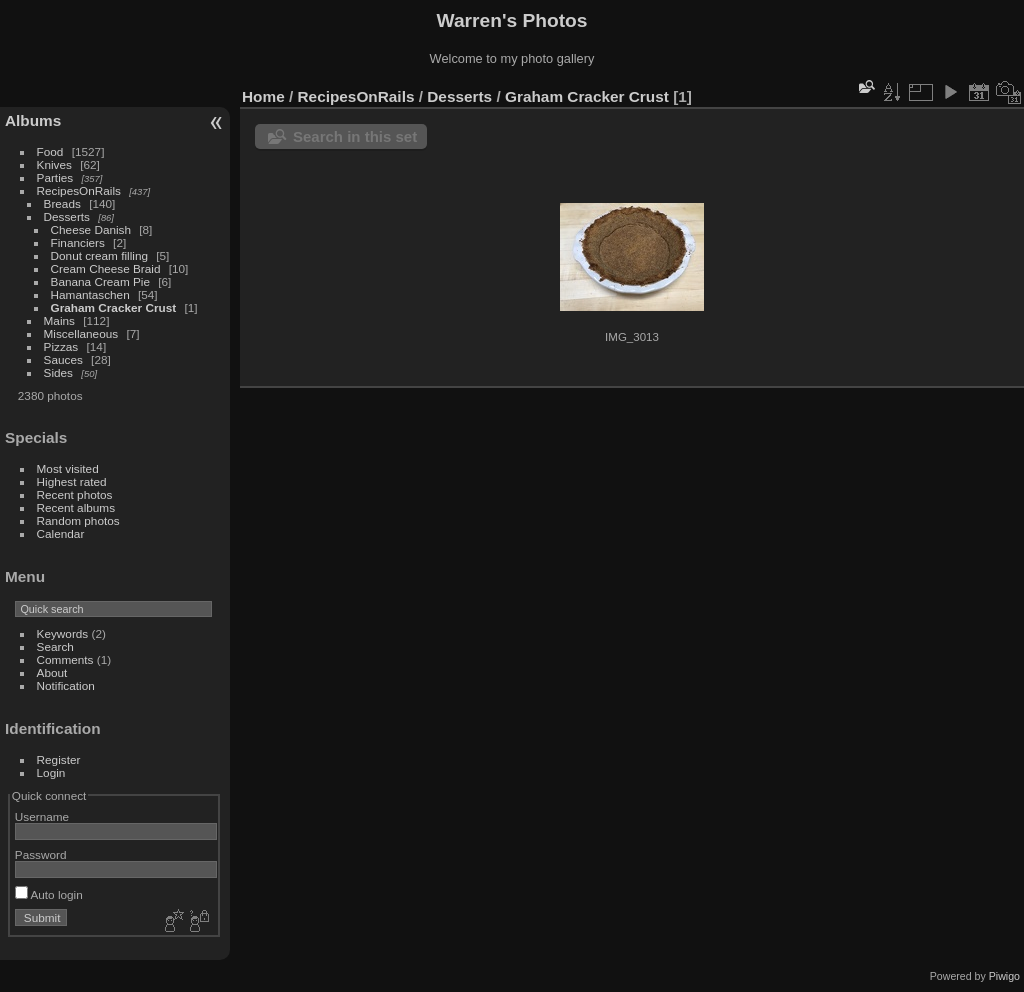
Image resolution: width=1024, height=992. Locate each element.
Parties (55, 177)
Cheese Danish (93, 229)
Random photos (78, 520)
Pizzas (61, 346)
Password (41, 854)
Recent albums (76, 507)
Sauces (63, 359)
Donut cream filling (101, 255)
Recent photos (75, 494)
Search (55, 646)
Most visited (68, 468)
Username (42, 816)
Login (51, 772)
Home (263, 96)
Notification (66, 685)
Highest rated (72, 481)
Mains (59, 320)
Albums (33, 120)
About (52, 672)
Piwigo (1004, 976)
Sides (58, 372)
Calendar (61, 533)
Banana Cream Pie (100, 281)
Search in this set (355, 136)
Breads (62, 203)
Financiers (80, 242)
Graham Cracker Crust (114, 307)
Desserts (67, 216)
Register (59, 759)
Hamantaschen (92, 294)
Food (50, 151)
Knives (54, 164)
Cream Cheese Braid (106, 268)
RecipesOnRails (79, 190)
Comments (65, 659)
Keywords (63, 633)
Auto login (49, 894)
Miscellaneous (81, 333)
